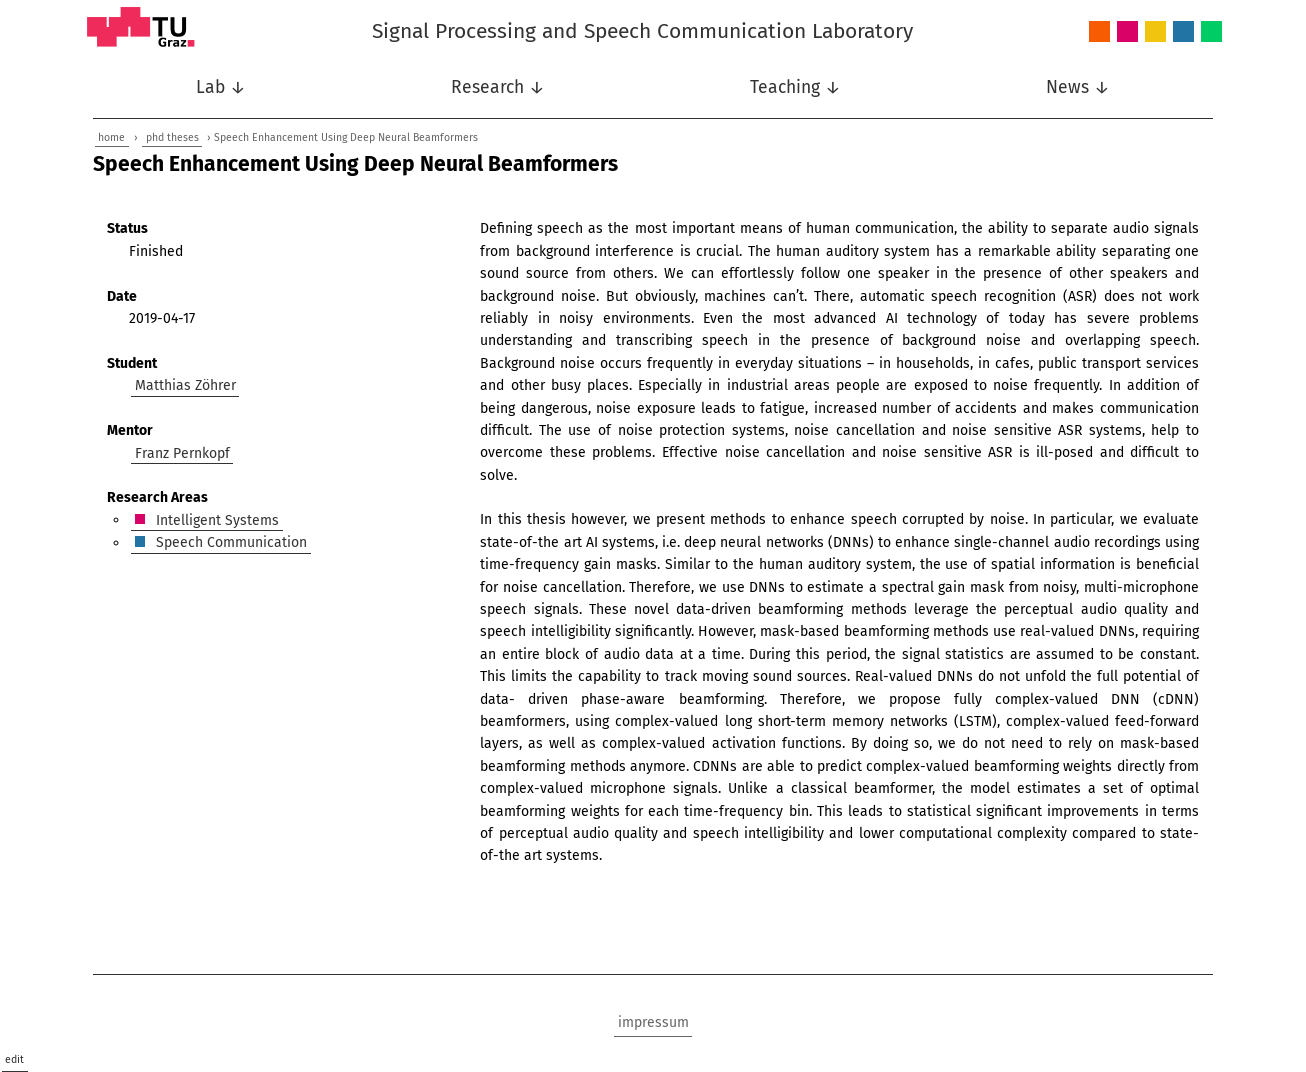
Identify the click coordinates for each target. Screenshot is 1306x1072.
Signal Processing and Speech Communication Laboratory (642, 31)
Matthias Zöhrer (185, 385)
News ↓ (1078, 87)
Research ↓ (498, 87)
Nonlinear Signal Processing (1155, 32)
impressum (653, 1022)
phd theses (172, 137)
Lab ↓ (221, 87)
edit (14, 1059)
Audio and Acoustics (1099, 32)
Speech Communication (1183, 32)
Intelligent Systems (1127, 32)
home (111, 137)
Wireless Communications (1211, 32)
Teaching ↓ (795, 87)
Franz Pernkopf (182, 452)
